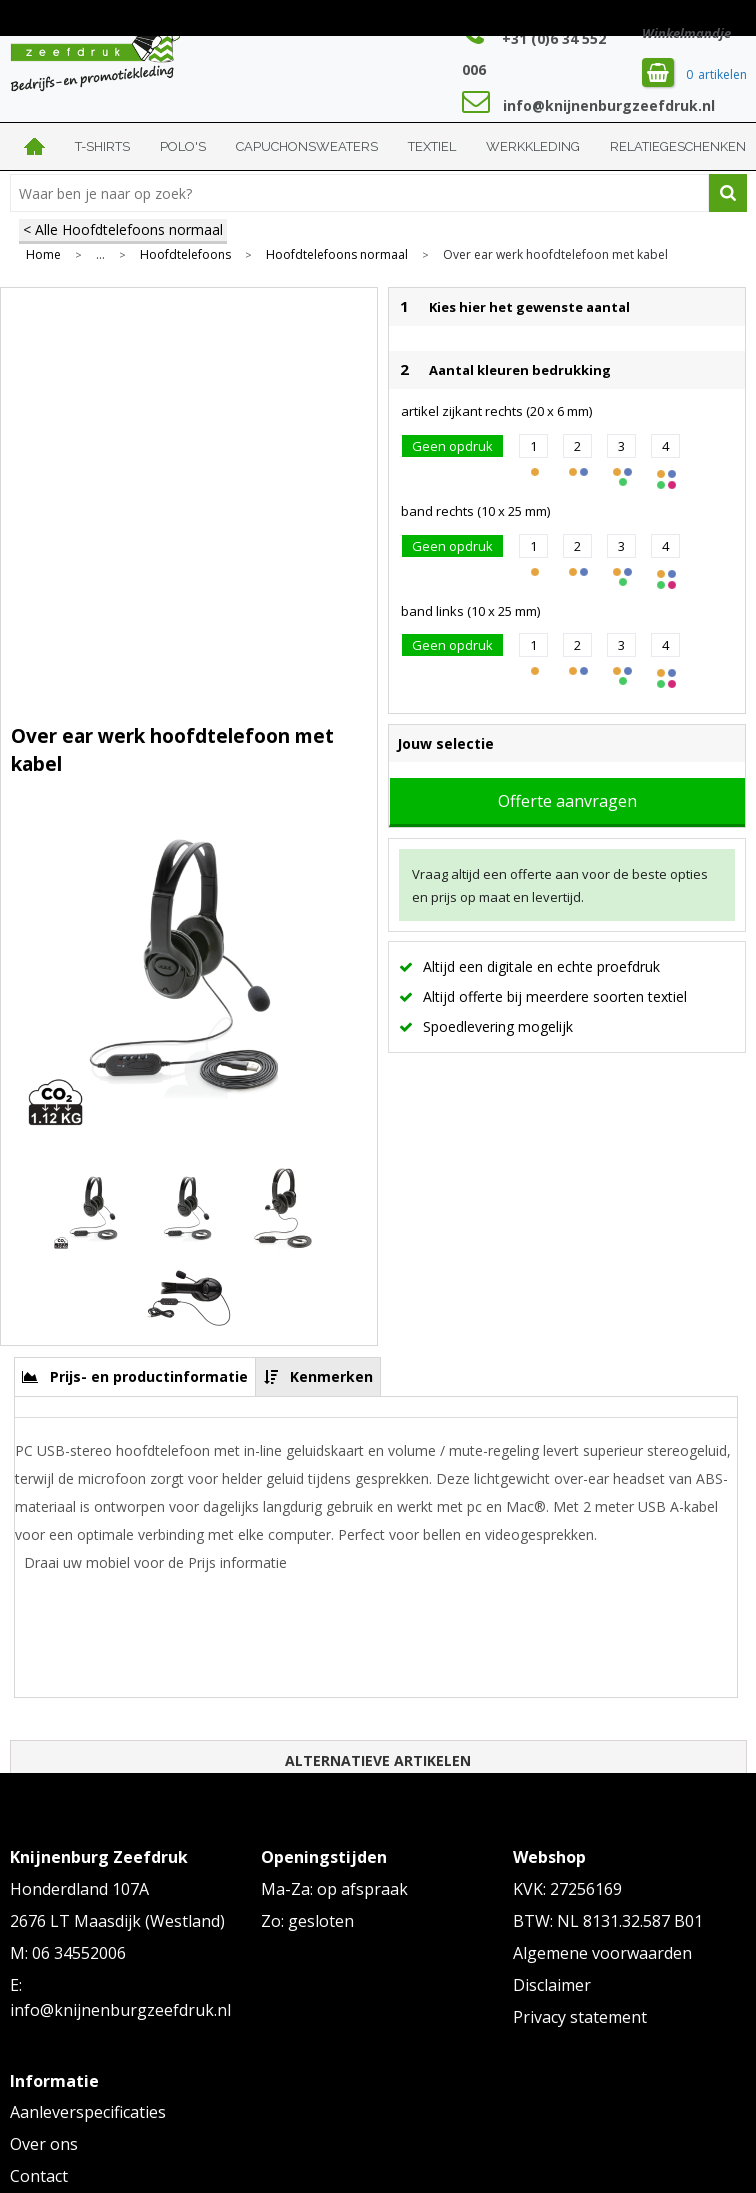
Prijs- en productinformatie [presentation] (149, 1376)
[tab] (135, 1376)
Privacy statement (580, 2017)
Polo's (183, 146)
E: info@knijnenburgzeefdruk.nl (120, 1998)
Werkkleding (533, 146)
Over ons (44, 2144)
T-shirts (102, 146)
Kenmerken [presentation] (331, 1376)
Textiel (432, 146)
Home (35, 146)
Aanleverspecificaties (88, 2112)
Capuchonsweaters (307, 146)
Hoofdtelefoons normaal (337, 255)
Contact (39, 2176)
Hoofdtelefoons (185, 255)
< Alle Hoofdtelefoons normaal (123, 229)
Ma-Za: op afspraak (334, 1889)
